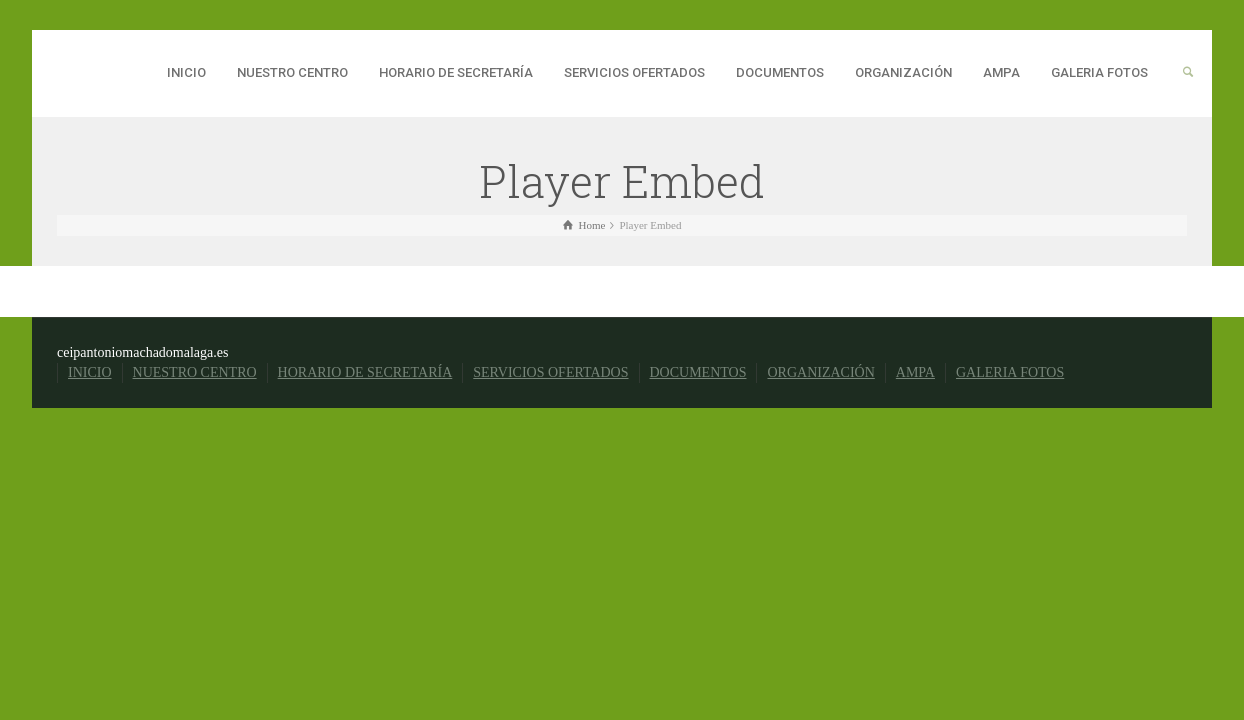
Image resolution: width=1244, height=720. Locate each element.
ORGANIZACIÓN (903, 72)
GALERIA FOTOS (1099, 72)
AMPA (1001, 72)
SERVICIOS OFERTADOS (634, 72)
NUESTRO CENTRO (292, 72)
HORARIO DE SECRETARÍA (456, 72)
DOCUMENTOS (780, 72)
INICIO (186, 72)
